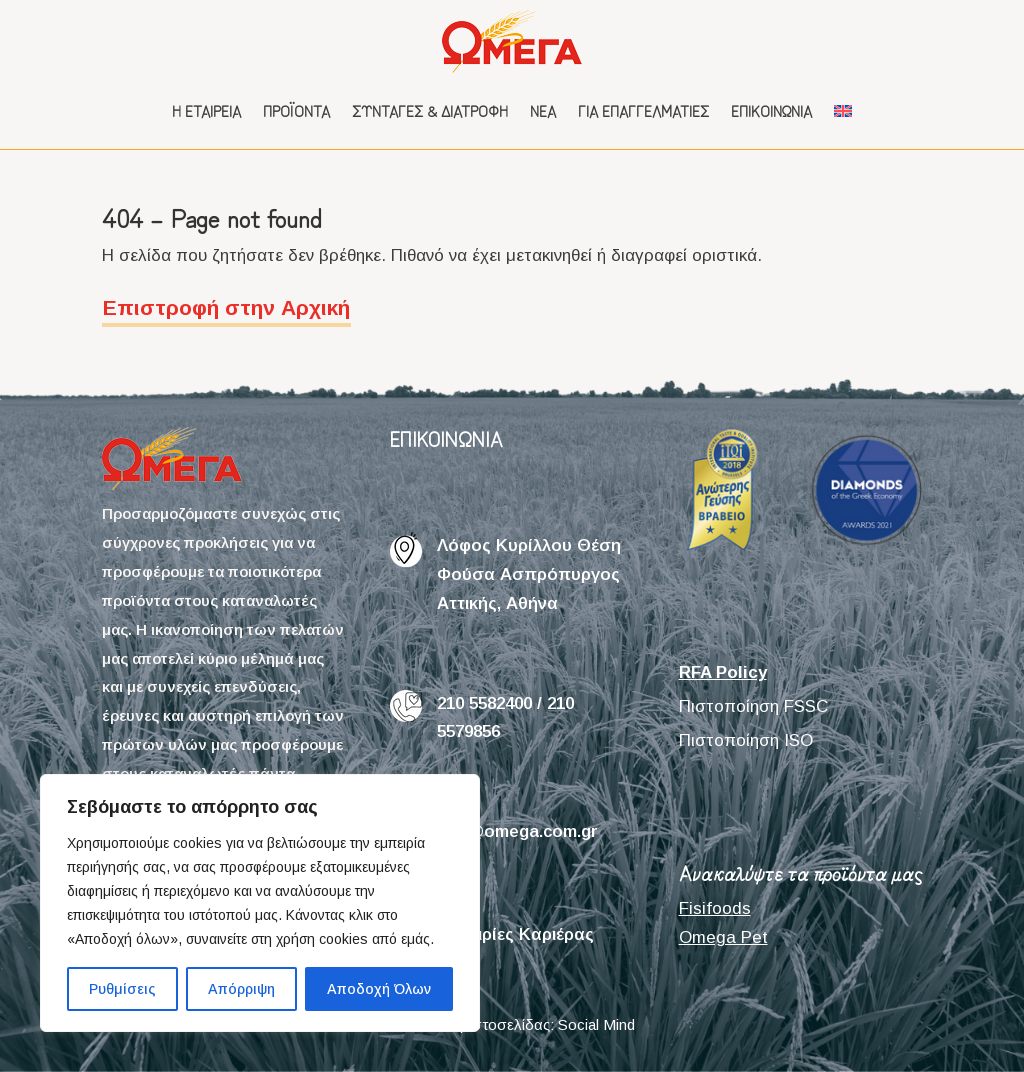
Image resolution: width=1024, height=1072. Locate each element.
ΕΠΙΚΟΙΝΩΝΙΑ (446, 438)
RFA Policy (723, 672)
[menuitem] (843, 111)
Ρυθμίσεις (122, 989)
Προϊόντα (296, 110)
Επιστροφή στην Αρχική (226, 307)
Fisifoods (715, 908)
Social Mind (596, 1024)
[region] (260, 903)
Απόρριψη (241, 989)
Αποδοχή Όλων (379, 989)
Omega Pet (723, 937)
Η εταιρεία (206, 110)
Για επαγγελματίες (643, 110)
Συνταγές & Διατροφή (430, 110)
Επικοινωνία (771, 110)
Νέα (543, 110)
